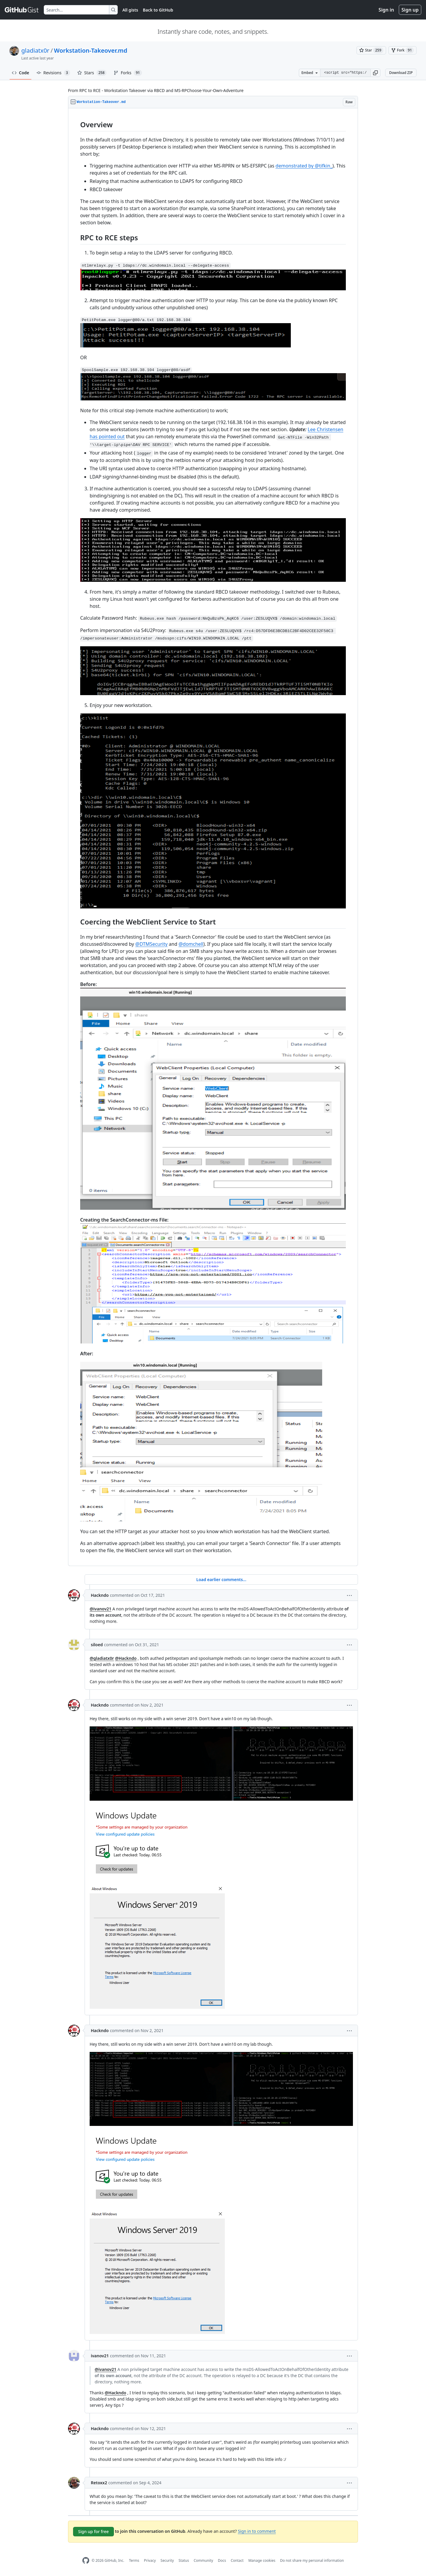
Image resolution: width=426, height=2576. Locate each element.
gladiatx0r (35, 50)
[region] (213, 837)
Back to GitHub (158, 10)
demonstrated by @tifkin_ (303, 165)
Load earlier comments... (221, 1579)
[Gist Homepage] (22, 9)
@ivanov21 (100, 1609)
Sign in (386, 10)
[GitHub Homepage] (85, 2560)
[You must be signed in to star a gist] (371, 50)
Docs (222, 2560)
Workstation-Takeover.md (90, 50)
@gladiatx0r (102, 1658)
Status (184, 2560)
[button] (375, 73)
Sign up (410, 10)
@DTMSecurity (151, 944)
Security (167, 2560)
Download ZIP (401, 72)
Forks (128, 73)
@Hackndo (126, 1658)
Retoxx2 (99, 2482)
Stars (92, 73)
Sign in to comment (257, 2531)
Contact (237, 2560)
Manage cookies (261, 2560)
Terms (134, 2560)
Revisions (53, 73)
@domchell (190, 944)
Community (203, 2560)
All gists (130, 10)
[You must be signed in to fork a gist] (402, 50)
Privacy (150, 2560)
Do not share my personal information (312, 2560)
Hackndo (100, 1595)
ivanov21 (100, 2355)
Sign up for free (93, 2531)
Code (20, 72)
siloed (97, 1644)
